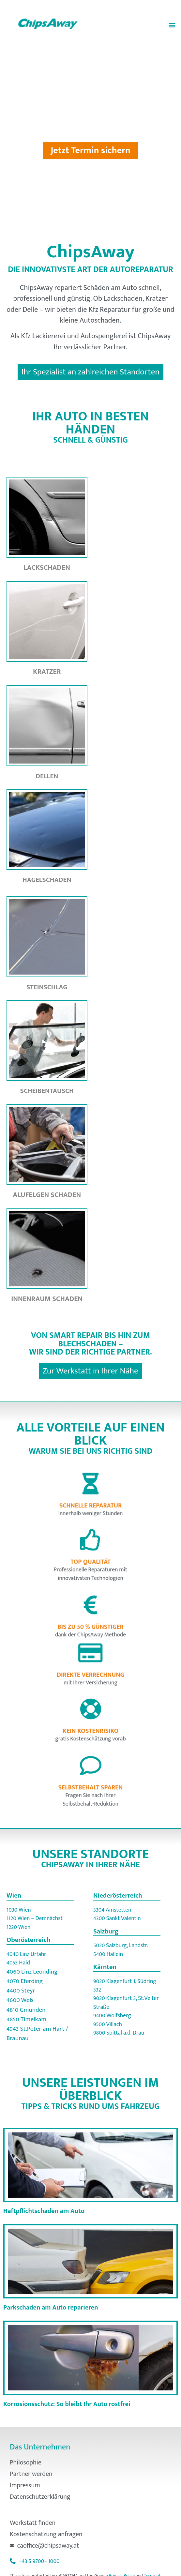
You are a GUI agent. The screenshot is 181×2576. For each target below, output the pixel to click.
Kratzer (47, 672)
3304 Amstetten (112, 1910)
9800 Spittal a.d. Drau (118, 2033)
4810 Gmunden (26, 2010)
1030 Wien (19, 1910)
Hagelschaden (47, 880)
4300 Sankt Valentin (117, 1918)
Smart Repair (76, 1335)
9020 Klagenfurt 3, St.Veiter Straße (126, 2002)
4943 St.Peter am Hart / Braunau (37, 2033)
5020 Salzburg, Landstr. (120, 1945)
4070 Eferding (25, 1981)
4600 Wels (20, 2000)
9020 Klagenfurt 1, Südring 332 (124, 1985)
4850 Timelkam (26, 2019)
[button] (172, 24)
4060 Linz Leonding (32, 1971)
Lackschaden (46, 568)
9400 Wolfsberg (112, 2015)
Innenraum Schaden (47, 1299)
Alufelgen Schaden (47, 1195)
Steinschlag (47, 987)
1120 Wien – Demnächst (35, 1918)
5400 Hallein (108, 1954)
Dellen (47, 776)
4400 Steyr (21, 1990)
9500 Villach (107, 2024)
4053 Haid (18, 1962)
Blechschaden (87, 1344)
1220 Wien (19, 1927)
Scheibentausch (47, 1091)
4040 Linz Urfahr (26, 1954)
